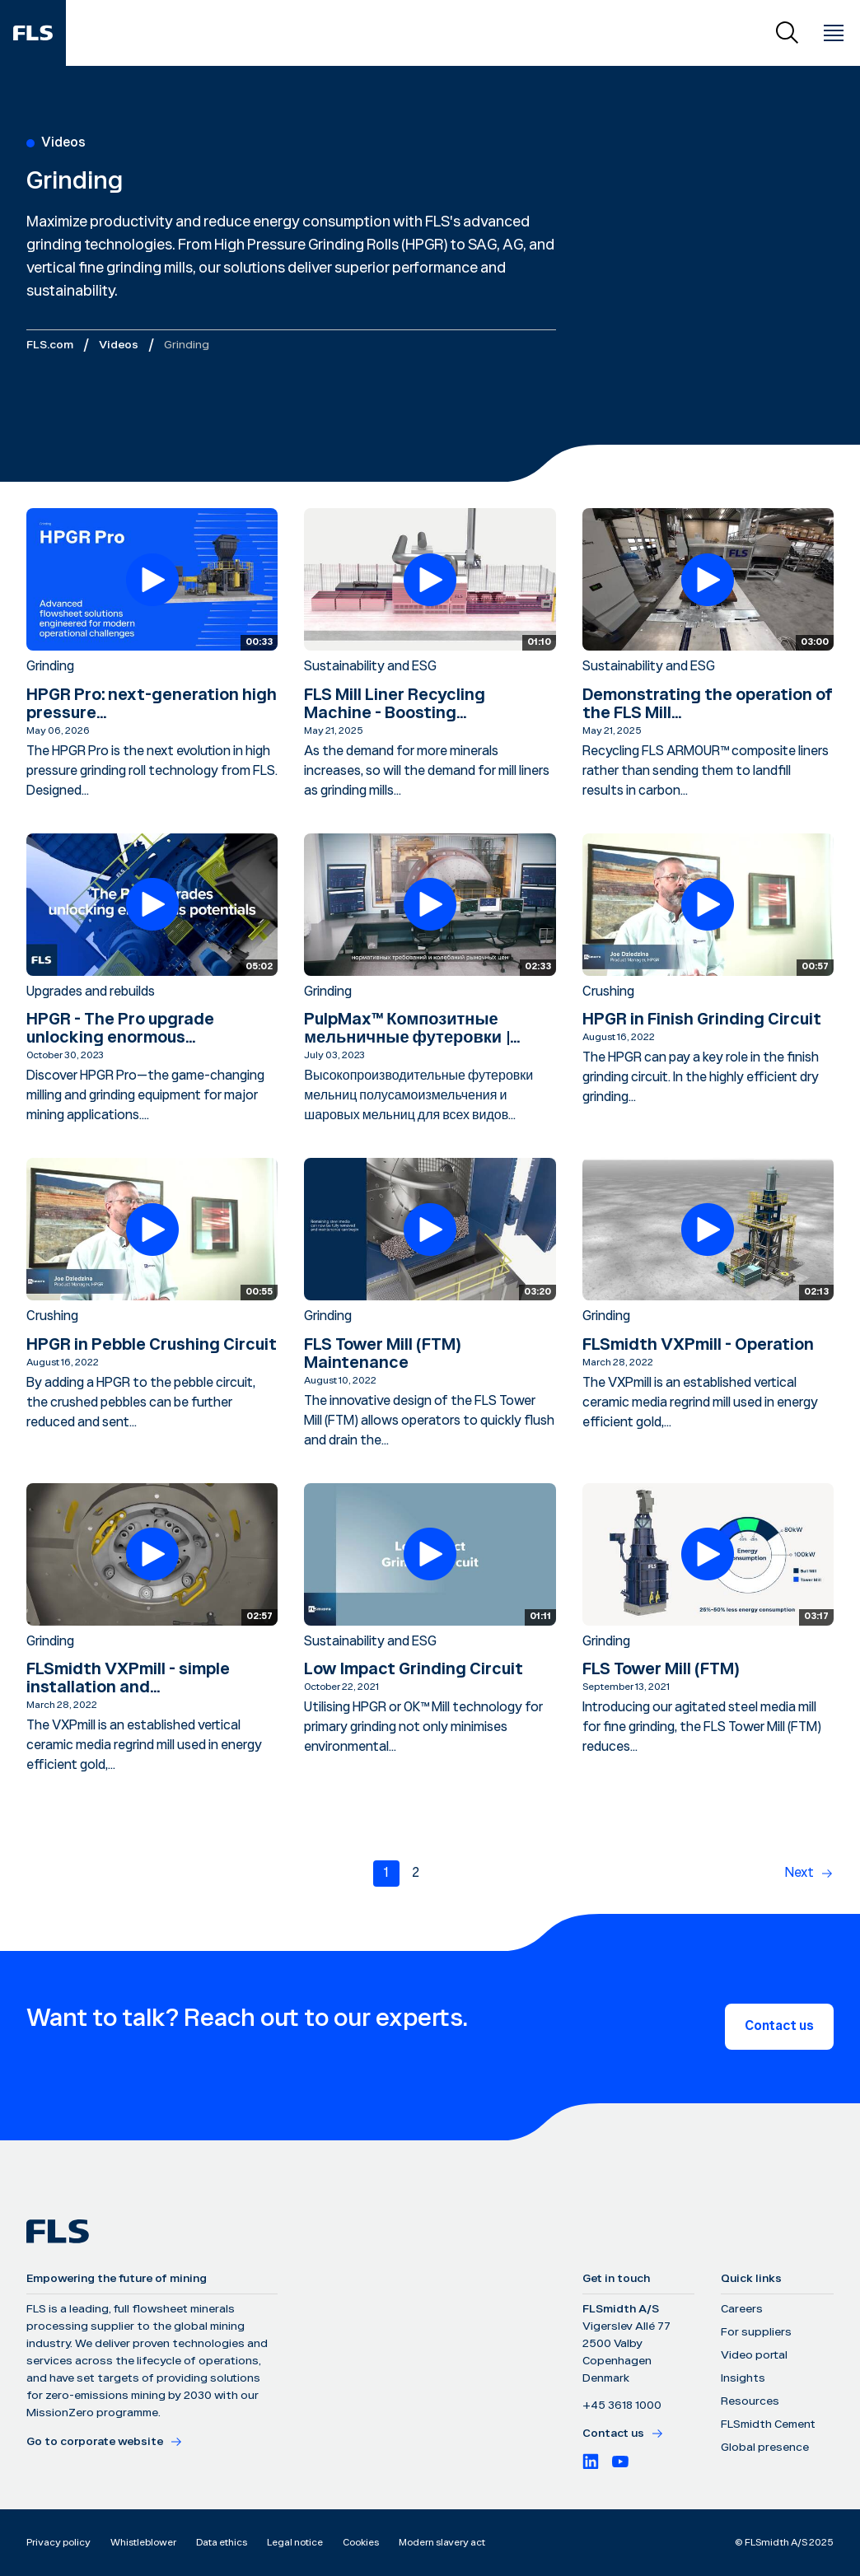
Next (799, 1873)
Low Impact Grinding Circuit (413, 1669)
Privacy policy (58, 2542)
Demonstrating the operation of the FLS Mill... (707, 704)
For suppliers (756, 2332)
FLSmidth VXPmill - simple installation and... (128, 1678)
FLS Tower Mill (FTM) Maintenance (382, 1354)
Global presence (765, 2447)
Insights (743, 2378)
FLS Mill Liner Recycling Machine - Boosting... (394, 704)
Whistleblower (143, 2542)
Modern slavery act (442, 2542)
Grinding (50, 666)
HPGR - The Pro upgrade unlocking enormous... (120, 1028)
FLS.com (49, 345)
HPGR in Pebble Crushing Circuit (151, 1345)
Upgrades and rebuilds (90, 992)
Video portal (754, 2355)
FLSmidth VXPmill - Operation (698, 1345)
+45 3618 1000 (621, 2405)
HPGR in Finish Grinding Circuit (701, 1019)
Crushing (608, 992)
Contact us (779, 2026)
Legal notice (295, 2542)
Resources (750, 2401)
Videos (118, 345)
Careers (742, 2309)
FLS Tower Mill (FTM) (660, 1669)
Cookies (361, 2542)
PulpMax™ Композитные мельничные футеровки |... (412, 1028)
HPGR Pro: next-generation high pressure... (151, 704)
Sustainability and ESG (370, 666)
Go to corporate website (104, 2441)
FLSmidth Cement (768, 2424)
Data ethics (221, 2542)
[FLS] (33, 33)
